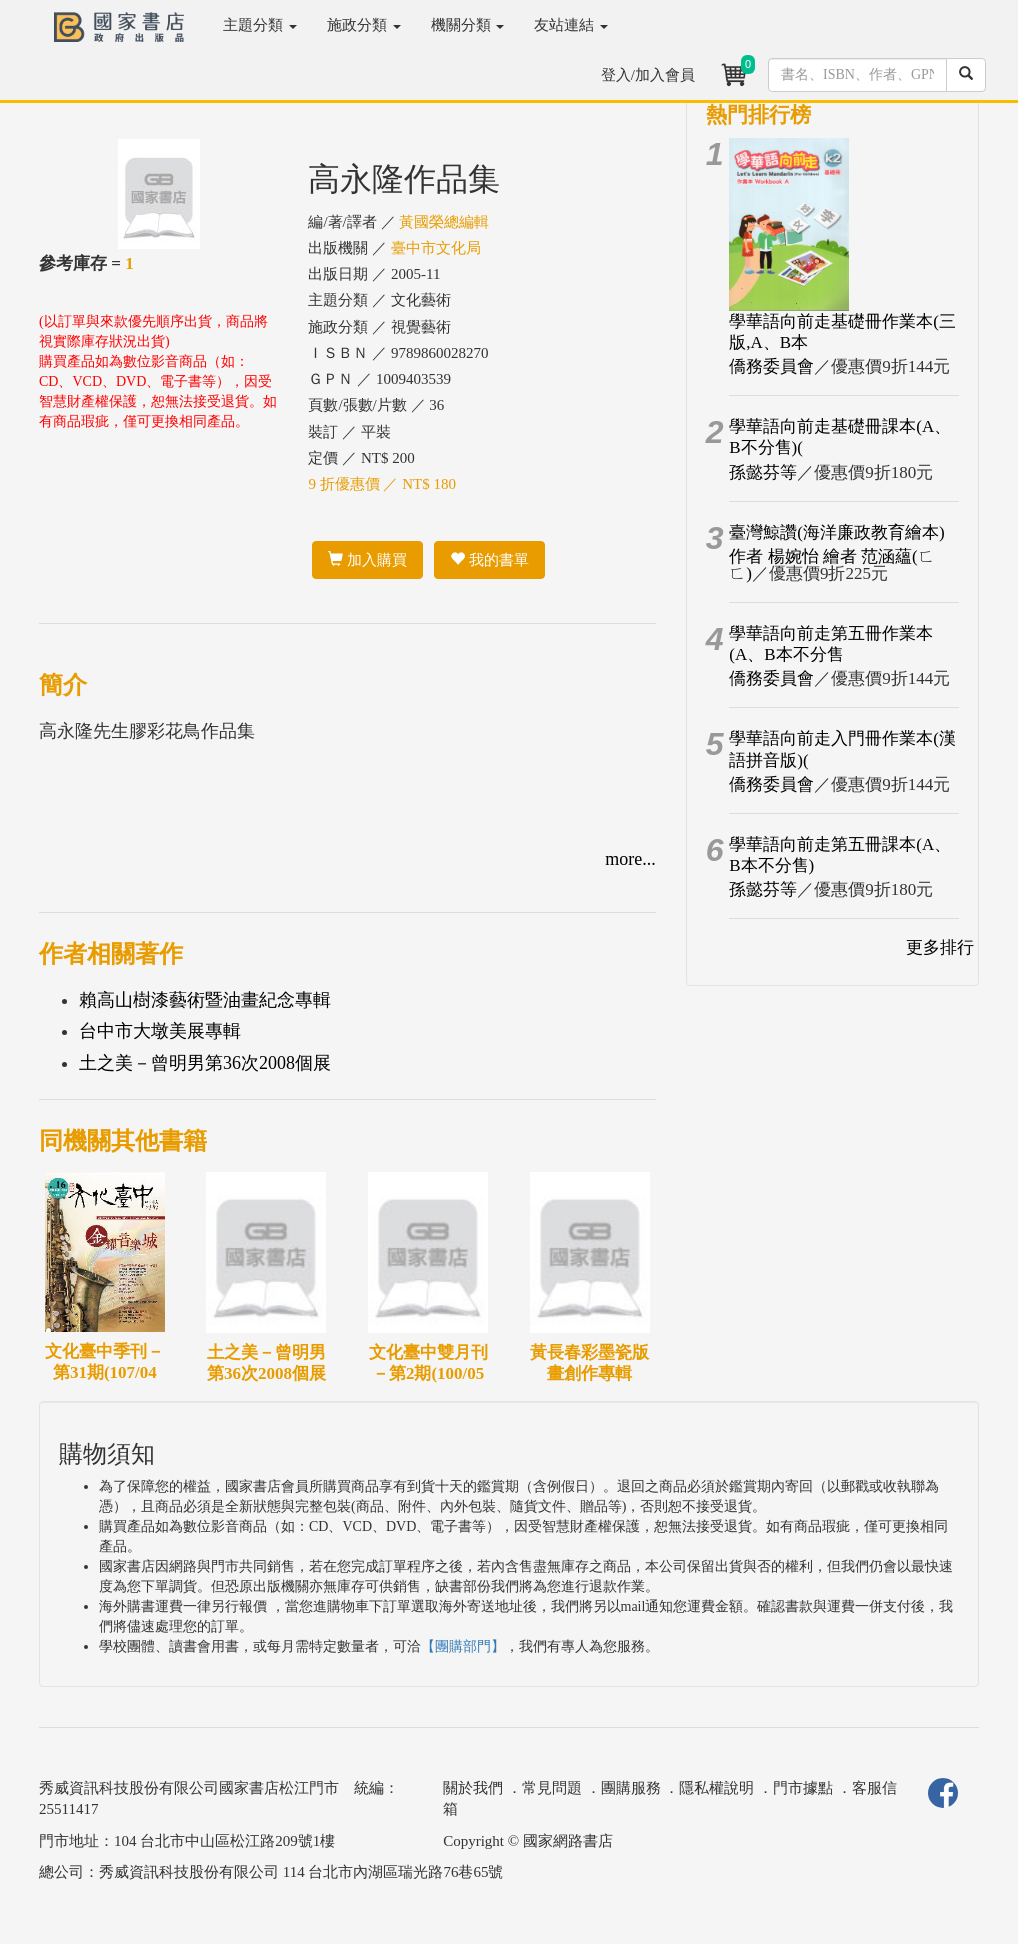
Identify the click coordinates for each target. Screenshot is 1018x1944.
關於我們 (473, 1788)
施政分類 (364, 25)
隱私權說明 (716, 1788)
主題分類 (260, 25)
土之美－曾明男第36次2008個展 (205, 1063)
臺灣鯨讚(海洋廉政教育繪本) (836, 532)
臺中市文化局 (436, 248)
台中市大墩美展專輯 (160, 1031)
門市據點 (803, 1788)
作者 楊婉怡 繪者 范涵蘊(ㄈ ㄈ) (831, 565)
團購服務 (631, 1788)
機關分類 (468, 25)
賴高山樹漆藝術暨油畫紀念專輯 (205, 1000)
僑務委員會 (771, 366)
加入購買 (367, 560)
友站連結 (571, 25)
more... (630, 859)
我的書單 (489, 560)
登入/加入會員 (648, 75)
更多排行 (940, 947)
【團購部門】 (463, 1646)
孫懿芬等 (763, 472)
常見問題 (552, 1788)
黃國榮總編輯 (444, 222)
